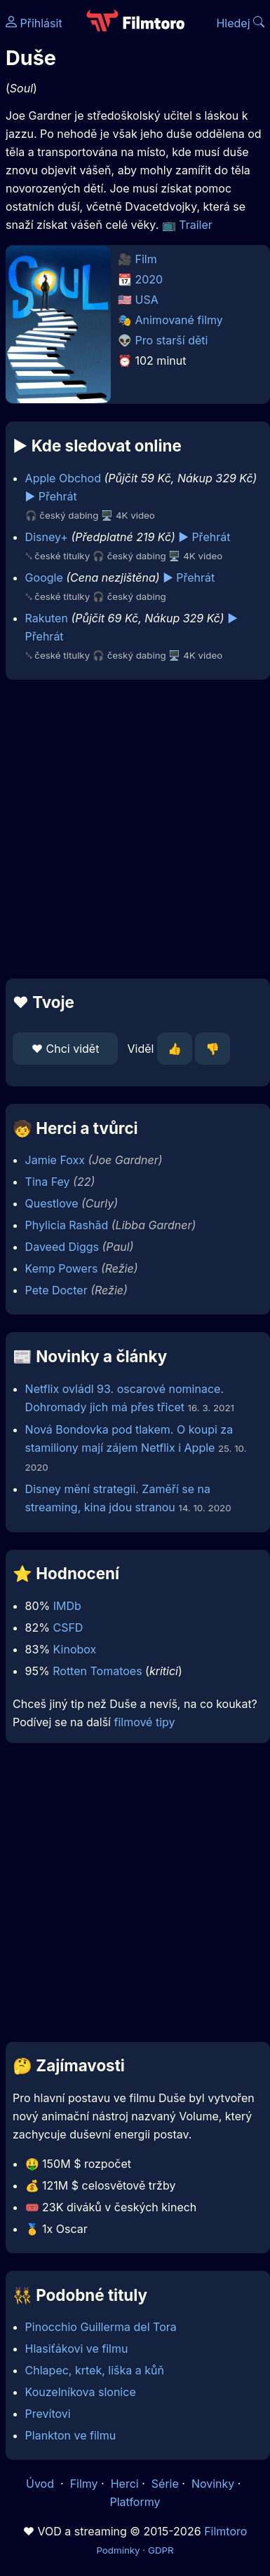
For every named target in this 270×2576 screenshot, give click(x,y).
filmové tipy (144, 1722)
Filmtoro (225, 2531)
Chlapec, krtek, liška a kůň (94, 2370)
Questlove (52, 1203)
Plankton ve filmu (70, 2435)
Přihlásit (34, 23)
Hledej (240, 23)
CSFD (68, 1627)
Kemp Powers (61, 1268)
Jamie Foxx (55, 1160)
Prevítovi (48, 2414)
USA (146, 300)
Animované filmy (179, 320)
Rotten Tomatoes (97, 1671)
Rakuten (46, 618)
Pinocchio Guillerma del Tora (101, 2327)
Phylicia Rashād (67, 1225)
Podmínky (118, 2550)
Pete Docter (56, 1290)
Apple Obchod (63, 478)
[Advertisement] (131, 829)
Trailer (195, 225)
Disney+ (46, 537)
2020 (149, 279)
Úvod (41, 2484)
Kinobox (75, 1649)
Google (44, 577)
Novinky (212, 2484)
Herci (125, 2484)
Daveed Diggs (62, 1247)
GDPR (161, 2550)
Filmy (84, 2484)
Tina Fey (47, 1182)
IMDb (67, 1606)
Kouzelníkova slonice (80, 2392)
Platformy (134, 2502)
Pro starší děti (171, 340)
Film (146, 259)
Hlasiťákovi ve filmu (76, 2349)
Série (165, 2484)
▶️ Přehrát (51, 496)
